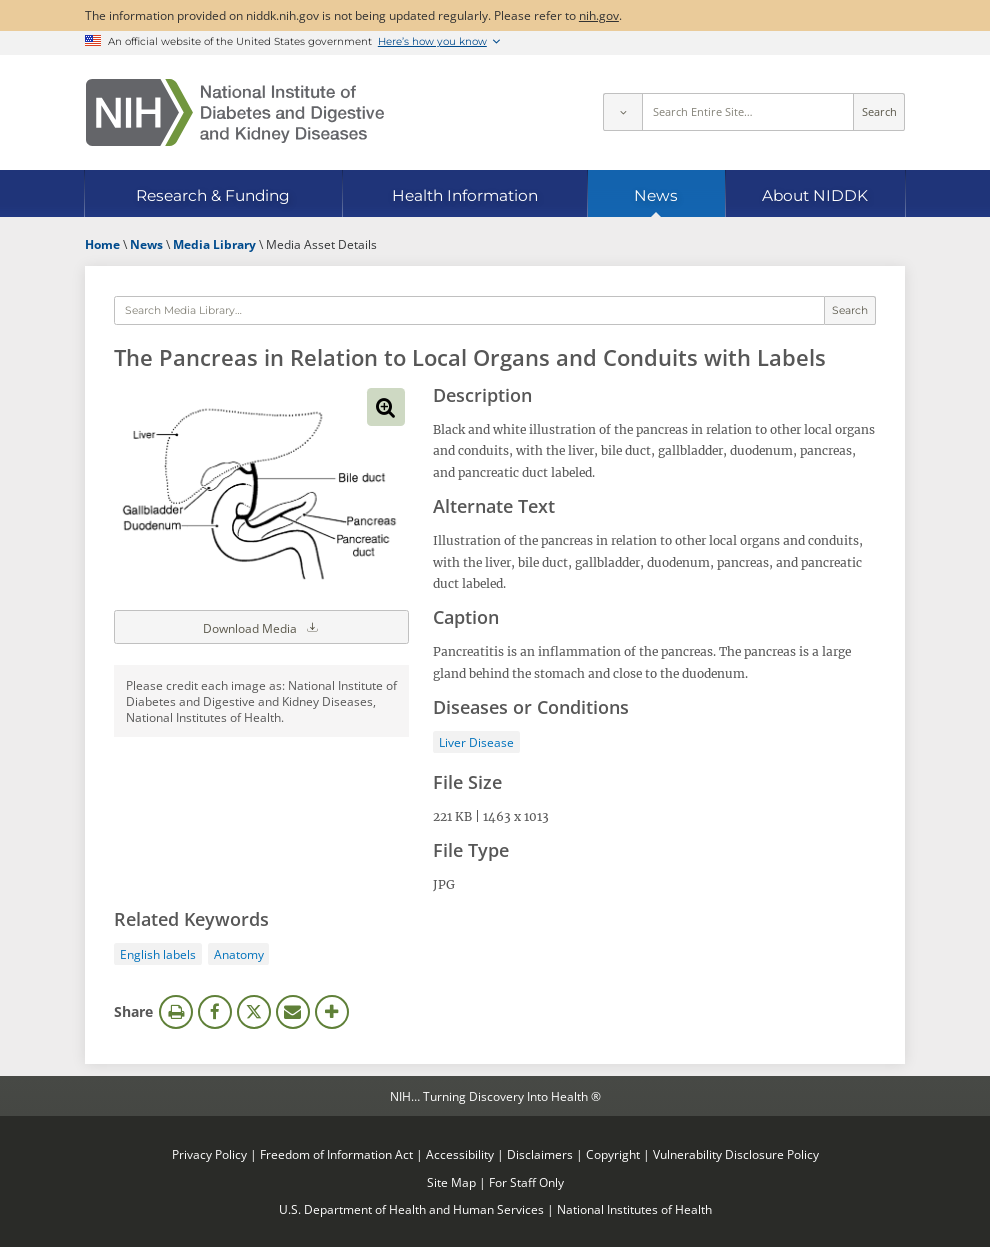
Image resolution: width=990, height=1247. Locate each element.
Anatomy (239, 954)
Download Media (262, 627)
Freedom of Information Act (336, 1154)
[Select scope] (622, 112)
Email (293, 1012)
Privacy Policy (209, 1154)
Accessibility (460, 1154)
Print (176, 1012)
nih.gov (599, 15)
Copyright (613, 1154)
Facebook (215, 1012)
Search (879, 112)
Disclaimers (540, 1154)
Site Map (451, 1182)
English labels (158, 954)
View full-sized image (386, 407)
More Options (332, 1012)
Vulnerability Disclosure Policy (736, 1154)
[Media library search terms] (469, 311)
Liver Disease (476, 742)
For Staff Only (526, 1182)
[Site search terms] (748, 112)
